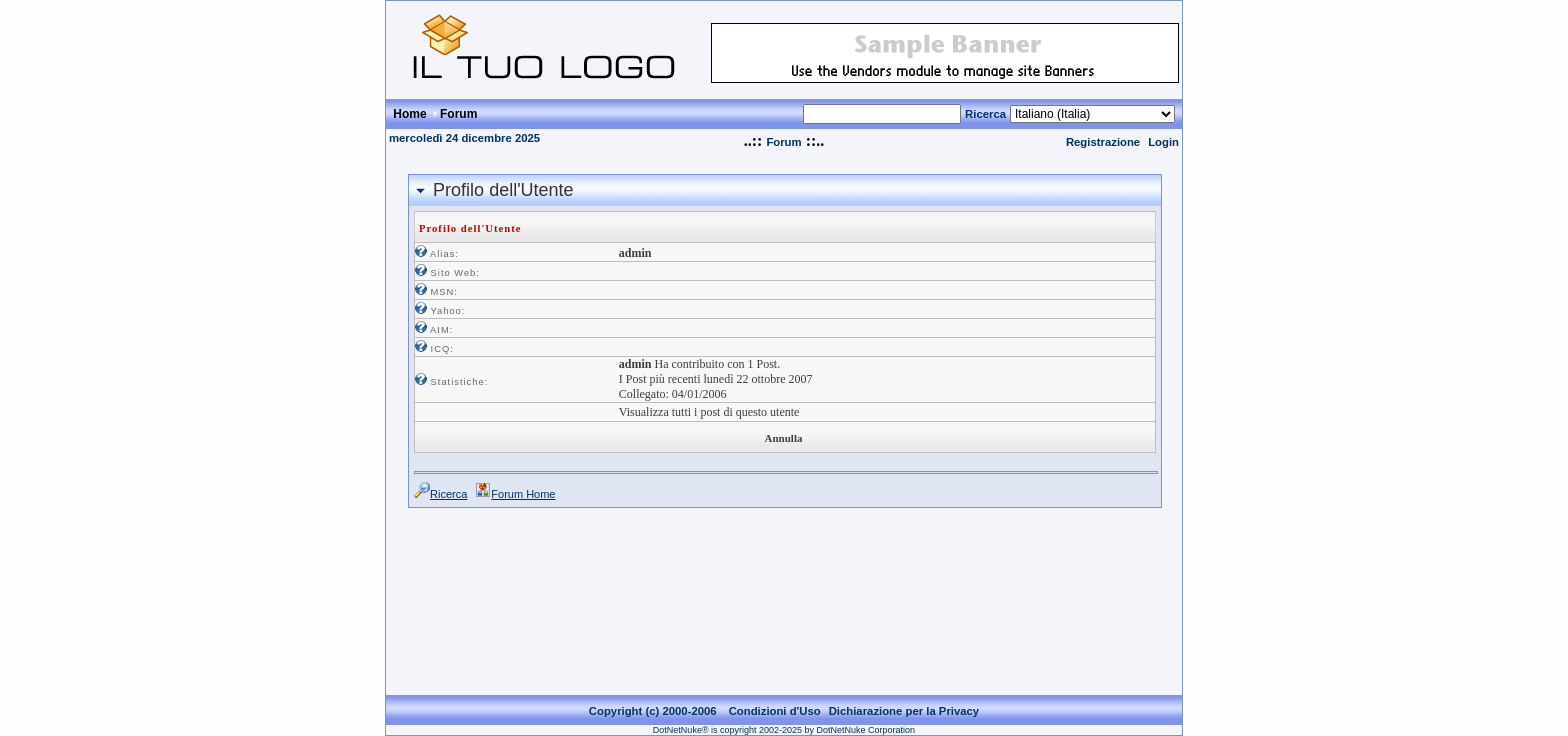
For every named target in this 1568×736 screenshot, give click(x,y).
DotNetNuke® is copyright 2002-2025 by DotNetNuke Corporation (784, 714)
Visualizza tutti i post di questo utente (709, 412)
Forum (783, 142)
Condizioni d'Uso (775, 695)
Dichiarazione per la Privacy (904, 695)
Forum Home (523, 494)
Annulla (784, 438)
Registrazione (1103, 142)
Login (1163, 142)
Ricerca (985, 114)
